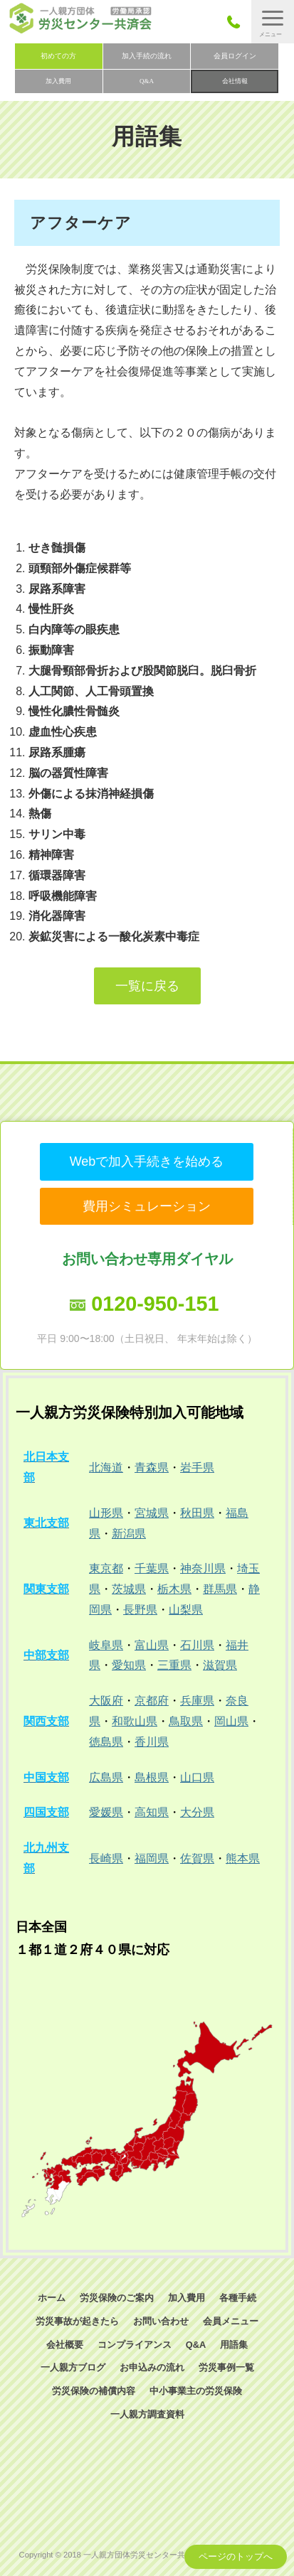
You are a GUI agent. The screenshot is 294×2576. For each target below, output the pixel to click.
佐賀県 (197, 1858)
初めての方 (58, 56)
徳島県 (106, 1742)
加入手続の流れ (147, 56)
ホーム (51, 2297)
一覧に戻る (147, 986)
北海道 (106, 1467)
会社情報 (235, 81)
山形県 (106, 1513)
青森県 (152, 1467)
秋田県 (197, 1513)
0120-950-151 (155, 1303)
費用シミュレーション (147, 1206)
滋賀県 (220, 1665)
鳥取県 (186, 1721)
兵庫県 (197, 1701)
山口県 (197, 1777)
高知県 (152, 1812)
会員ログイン (235, 56)
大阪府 (106, 1701)
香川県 (152, 1742)
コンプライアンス (135, 2344)
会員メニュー (230, 2321)
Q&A (147, 81)
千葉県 (152, 1568)
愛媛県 (106, 1812)
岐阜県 (106, 1645)
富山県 (152, 1645)
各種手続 (237, 2297)
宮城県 (152, 1513)
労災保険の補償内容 (93, 2391)
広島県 (106, 1777)
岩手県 (197, 1467)
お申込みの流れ (152, 2367)
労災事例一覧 (226, 2367)
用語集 (234, 2344)
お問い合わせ (161, 2321)
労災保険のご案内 (117, 2297)
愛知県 (129, 1665)
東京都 (106, 1568)
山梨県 (186, 1610)
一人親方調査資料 (147, 2414)
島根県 (152, 1777)
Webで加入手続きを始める (147, 1161)
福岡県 (152, 1858)
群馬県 (220, 1589)
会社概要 (64, 2344)
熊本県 (243, 1858)
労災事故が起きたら (77, 2321)
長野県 (140, 1610)
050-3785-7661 (237, 21)
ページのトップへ (236, 2556)
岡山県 (231, 1721)
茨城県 (129, 1589)
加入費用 (58, 81)
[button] (272, 21)
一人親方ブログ (73, 2367)
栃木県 (174, 1589)
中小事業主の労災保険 (195, 2391)
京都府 (152, 1701)
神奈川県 (203, 1568)
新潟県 (129, 1534)
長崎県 (106, 1858)
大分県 (197, 1812)
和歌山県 (134, 1721)
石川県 (197, 1645)
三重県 (174, 1665)
